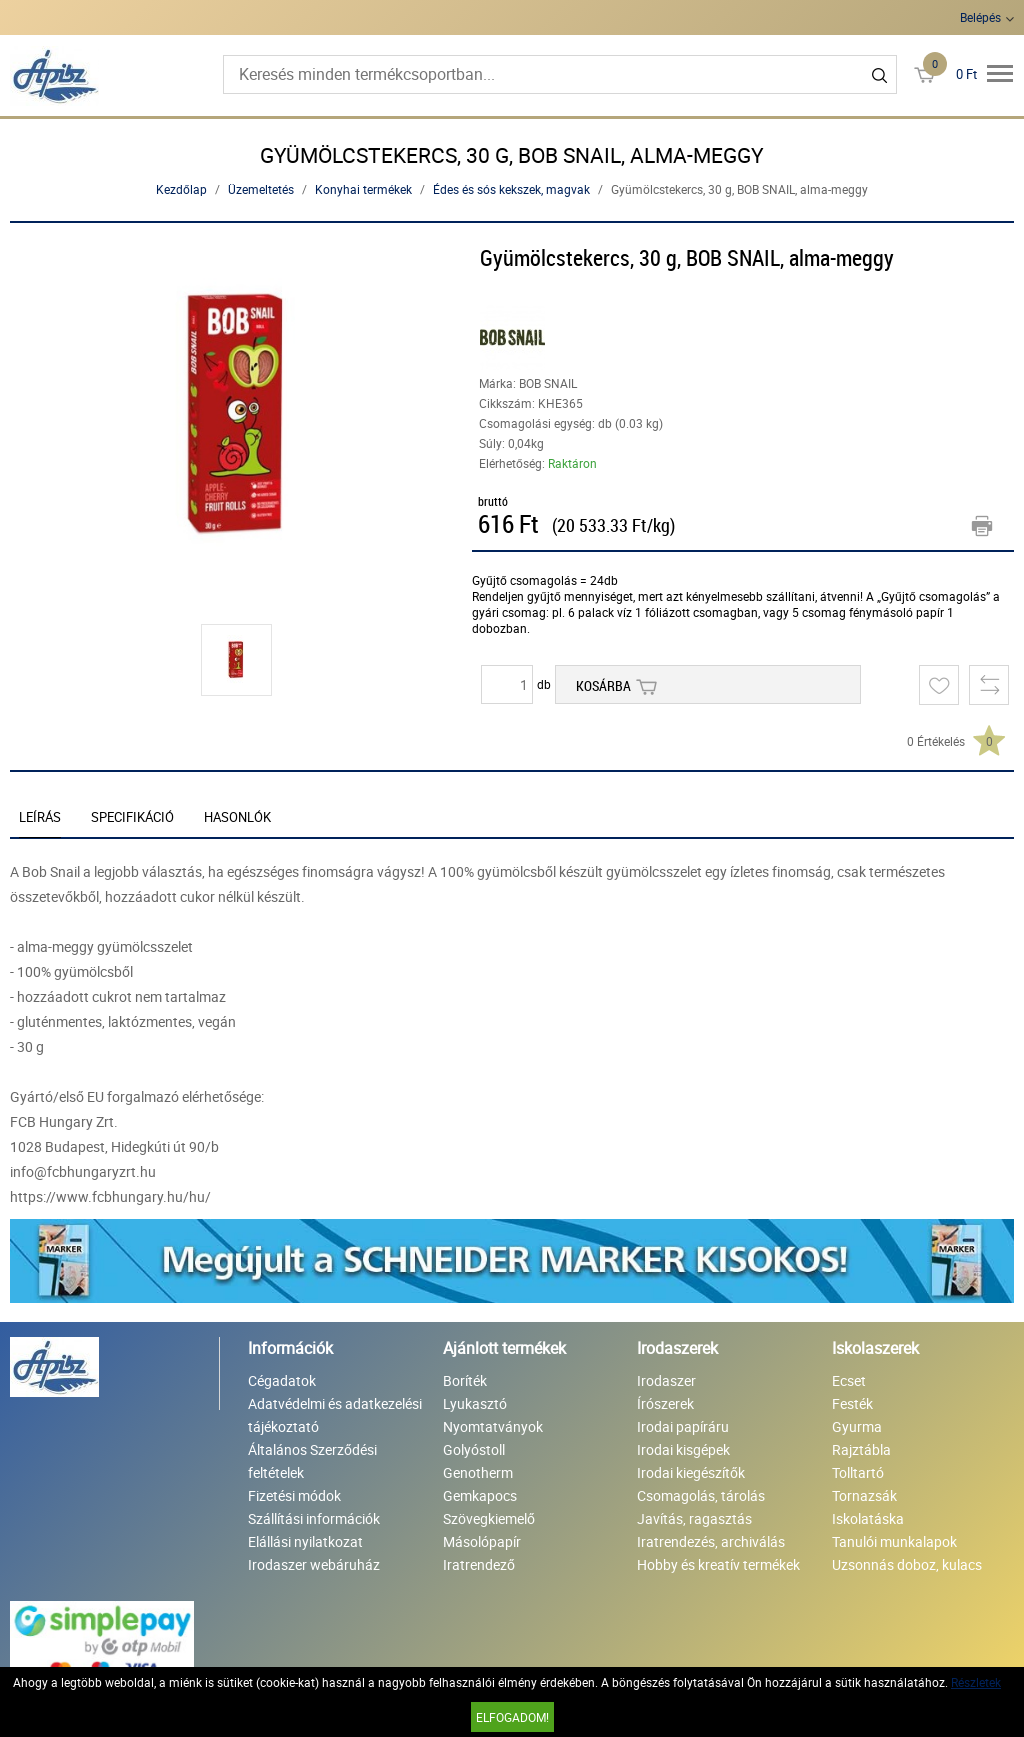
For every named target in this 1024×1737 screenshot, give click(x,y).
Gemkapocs (480, 1495)
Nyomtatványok (493, 1426)
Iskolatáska (868, 1518)
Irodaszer (666, 1380)
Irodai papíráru (683, 1426)
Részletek (976, 1682)
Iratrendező (479, 1564)
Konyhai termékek (363, 189)
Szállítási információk (314, 1518)
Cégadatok (282, 1380)
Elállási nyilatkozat (305, 1541)
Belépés (980, 17)
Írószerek (665, 1403)
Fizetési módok (294, 1495)
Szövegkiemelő (489, 1518)
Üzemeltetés (261, 189)
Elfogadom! (512, 1717)
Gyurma (857, 1426)
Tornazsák (864, 1495)
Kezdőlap (181, 189)
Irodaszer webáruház (314, 1564)
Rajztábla (861, 1449)
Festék (852, 1403)
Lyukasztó (475, 1403)
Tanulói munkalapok (894, 1541)
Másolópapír (482, 1541)
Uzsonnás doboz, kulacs (907, 1564)
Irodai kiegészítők (691, 1472)
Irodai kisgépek (683, 1449)
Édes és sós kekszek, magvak (511, 189)
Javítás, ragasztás (694, 1518)
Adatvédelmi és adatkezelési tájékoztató (335, 1415)
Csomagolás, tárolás (701, 1495)
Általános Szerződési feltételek (312, 1461)
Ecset (849, 1380)
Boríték (465, 1380)
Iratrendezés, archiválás (711, 1541)
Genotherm (478, 1472)
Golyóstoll (474, 1449)
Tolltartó (858, 1472)
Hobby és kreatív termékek (718, 1564)
